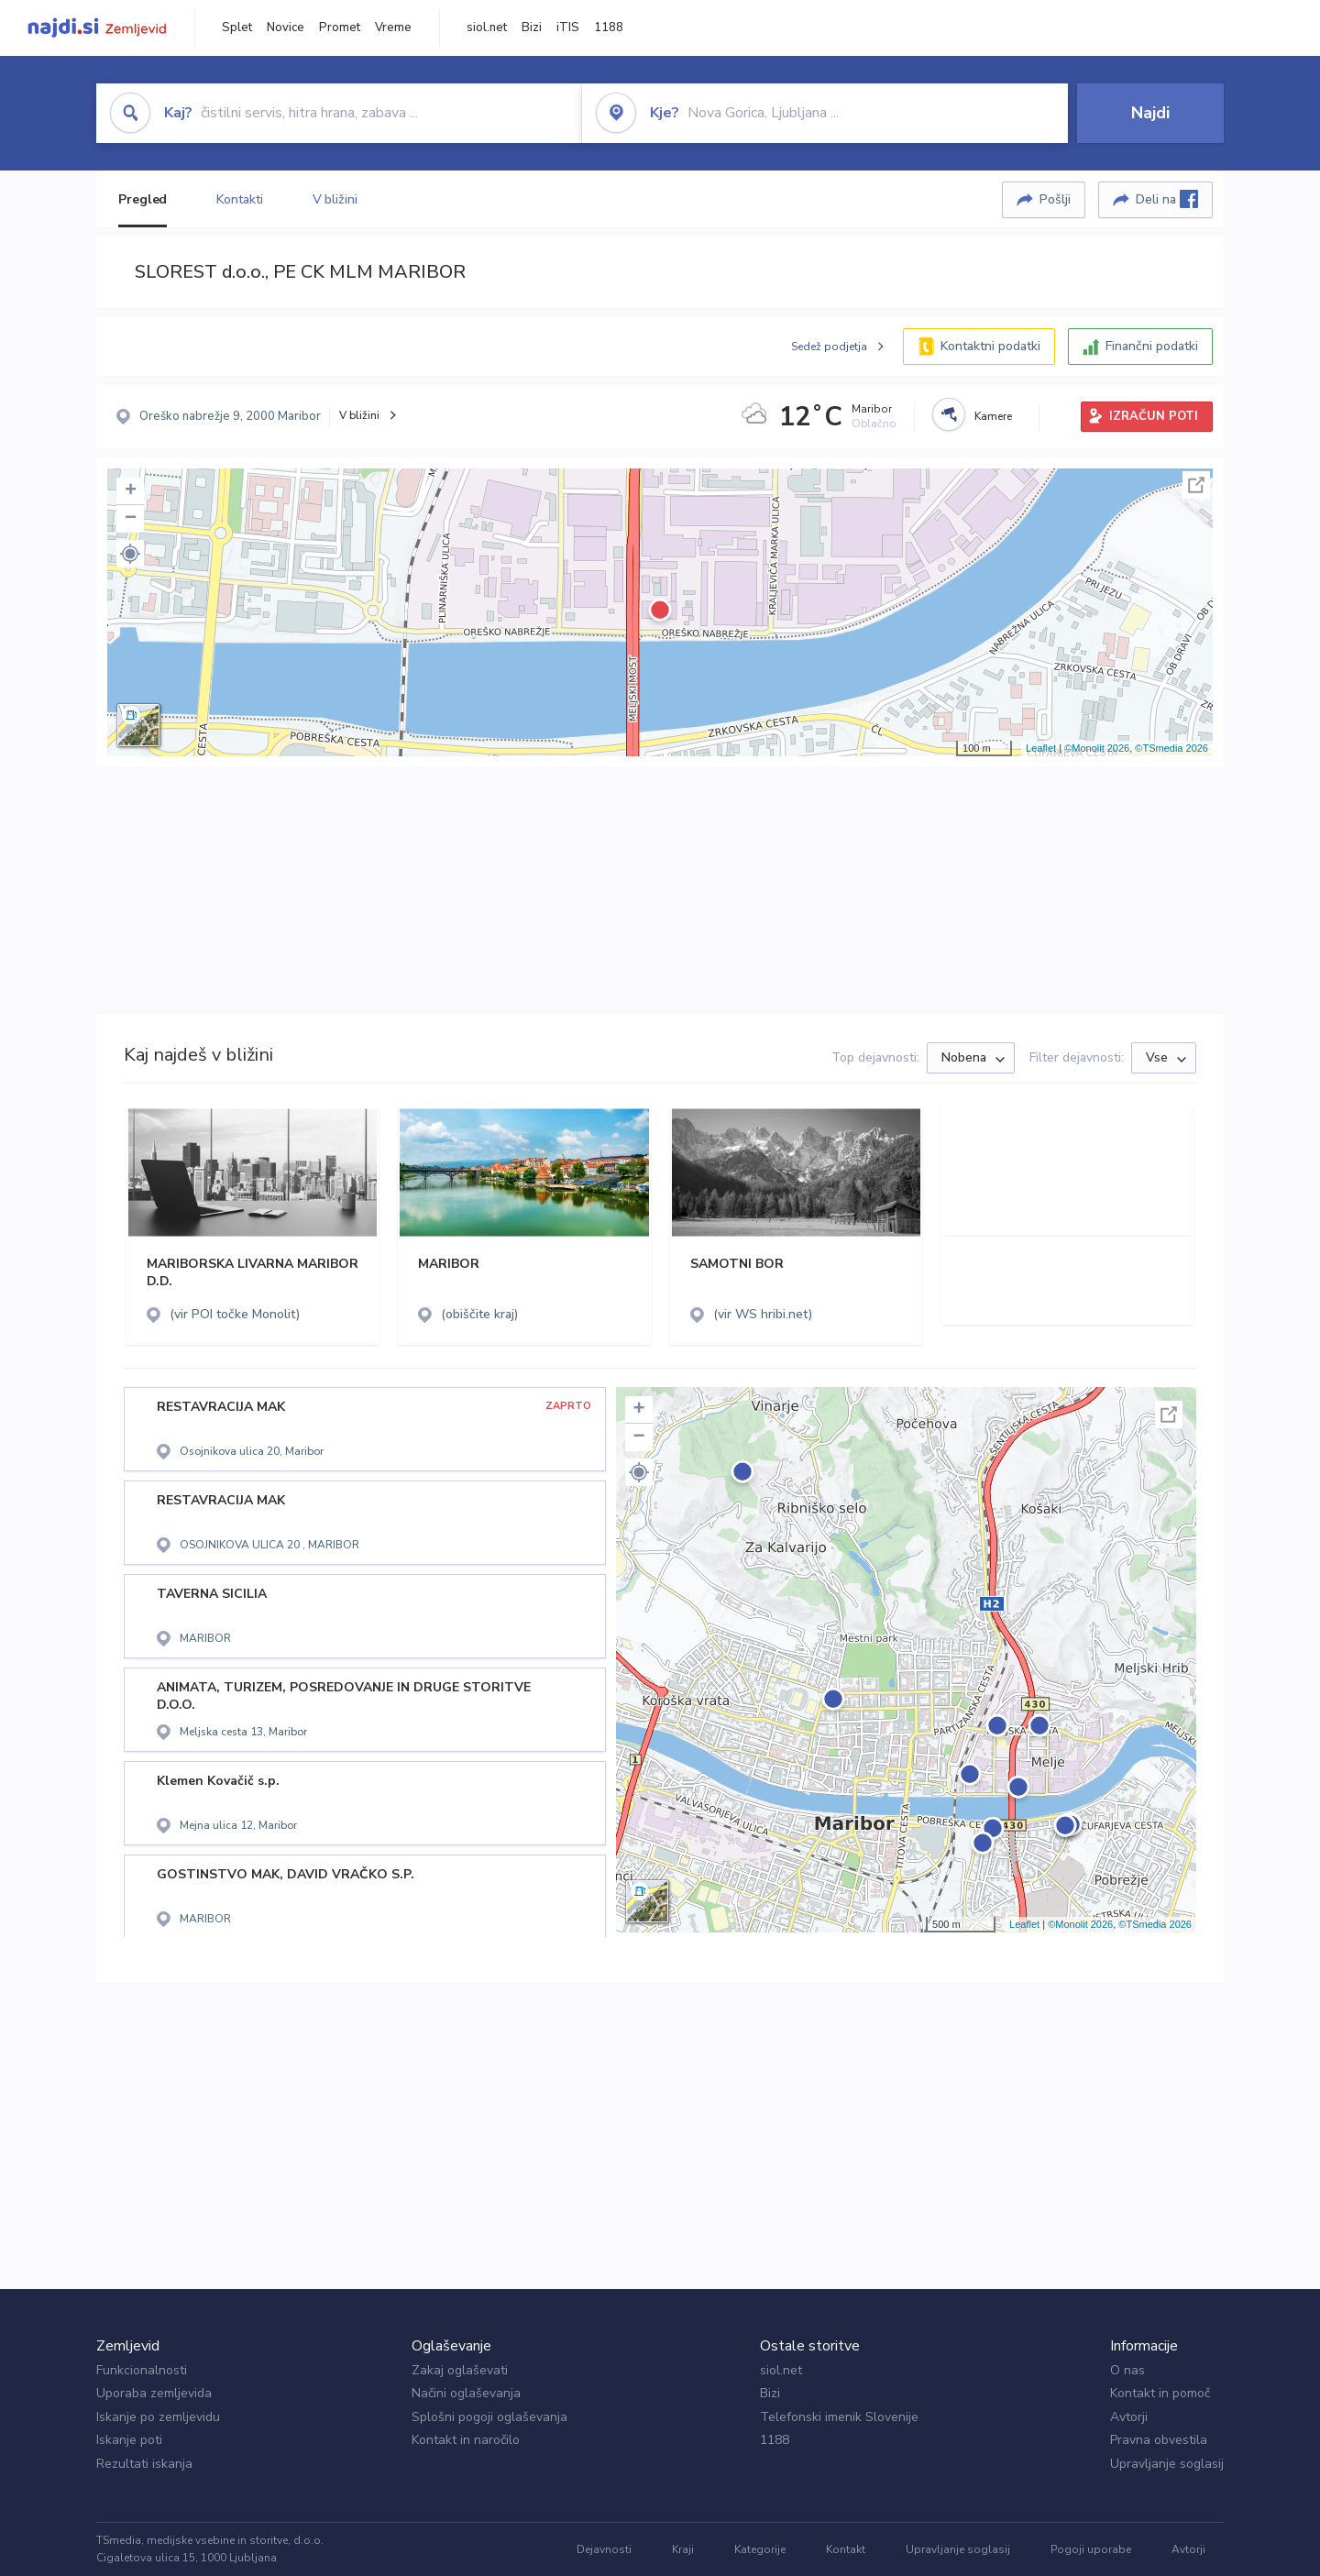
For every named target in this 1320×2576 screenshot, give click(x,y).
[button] (130, 553)
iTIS (567, 27)
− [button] (131, 519)
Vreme (393, 27)
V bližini (335, 199)
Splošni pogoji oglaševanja (489, 2417)
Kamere (993, 416)
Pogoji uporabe (1090, 2549)
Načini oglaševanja (466, 2393)
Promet (339, 27)
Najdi (1150, 113)
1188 (608, 27)
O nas (1127, 2370)
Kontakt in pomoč (1160, 2393)
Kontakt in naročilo (466, 2440)
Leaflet (1041, 748)
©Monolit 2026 (1096, 748)
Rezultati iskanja (144, 2463)
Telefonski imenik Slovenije (839, 2417)
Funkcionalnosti (141, 2370)
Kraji (683, 2549)
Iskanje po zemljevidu (158, 2417)
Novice (285, 27)
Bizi (532, 27)
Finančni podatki (1152, 346)
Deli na (1167, 199)
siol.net (487, 27)
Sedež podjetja (829, 346)
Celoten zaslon (1196, 485)
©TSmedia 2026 (1171, 748)
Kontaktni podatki (990, 346)
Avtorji (1129, 2417)
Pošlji (1055, 199)
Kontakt (845, 2549)
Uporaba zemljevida (154, 2393)
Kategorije (760, 2549)
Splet (237, 27)
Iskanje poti (129, 2440)
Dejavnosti (604, 2549)
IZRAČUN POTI (1153, 416)
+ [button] (131, 491)
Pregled (142, 199)
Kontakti (239, 199)
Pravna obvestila (1158, 2440)
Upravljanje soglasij (1167, 2463)
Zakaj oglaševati (460, 2370)
